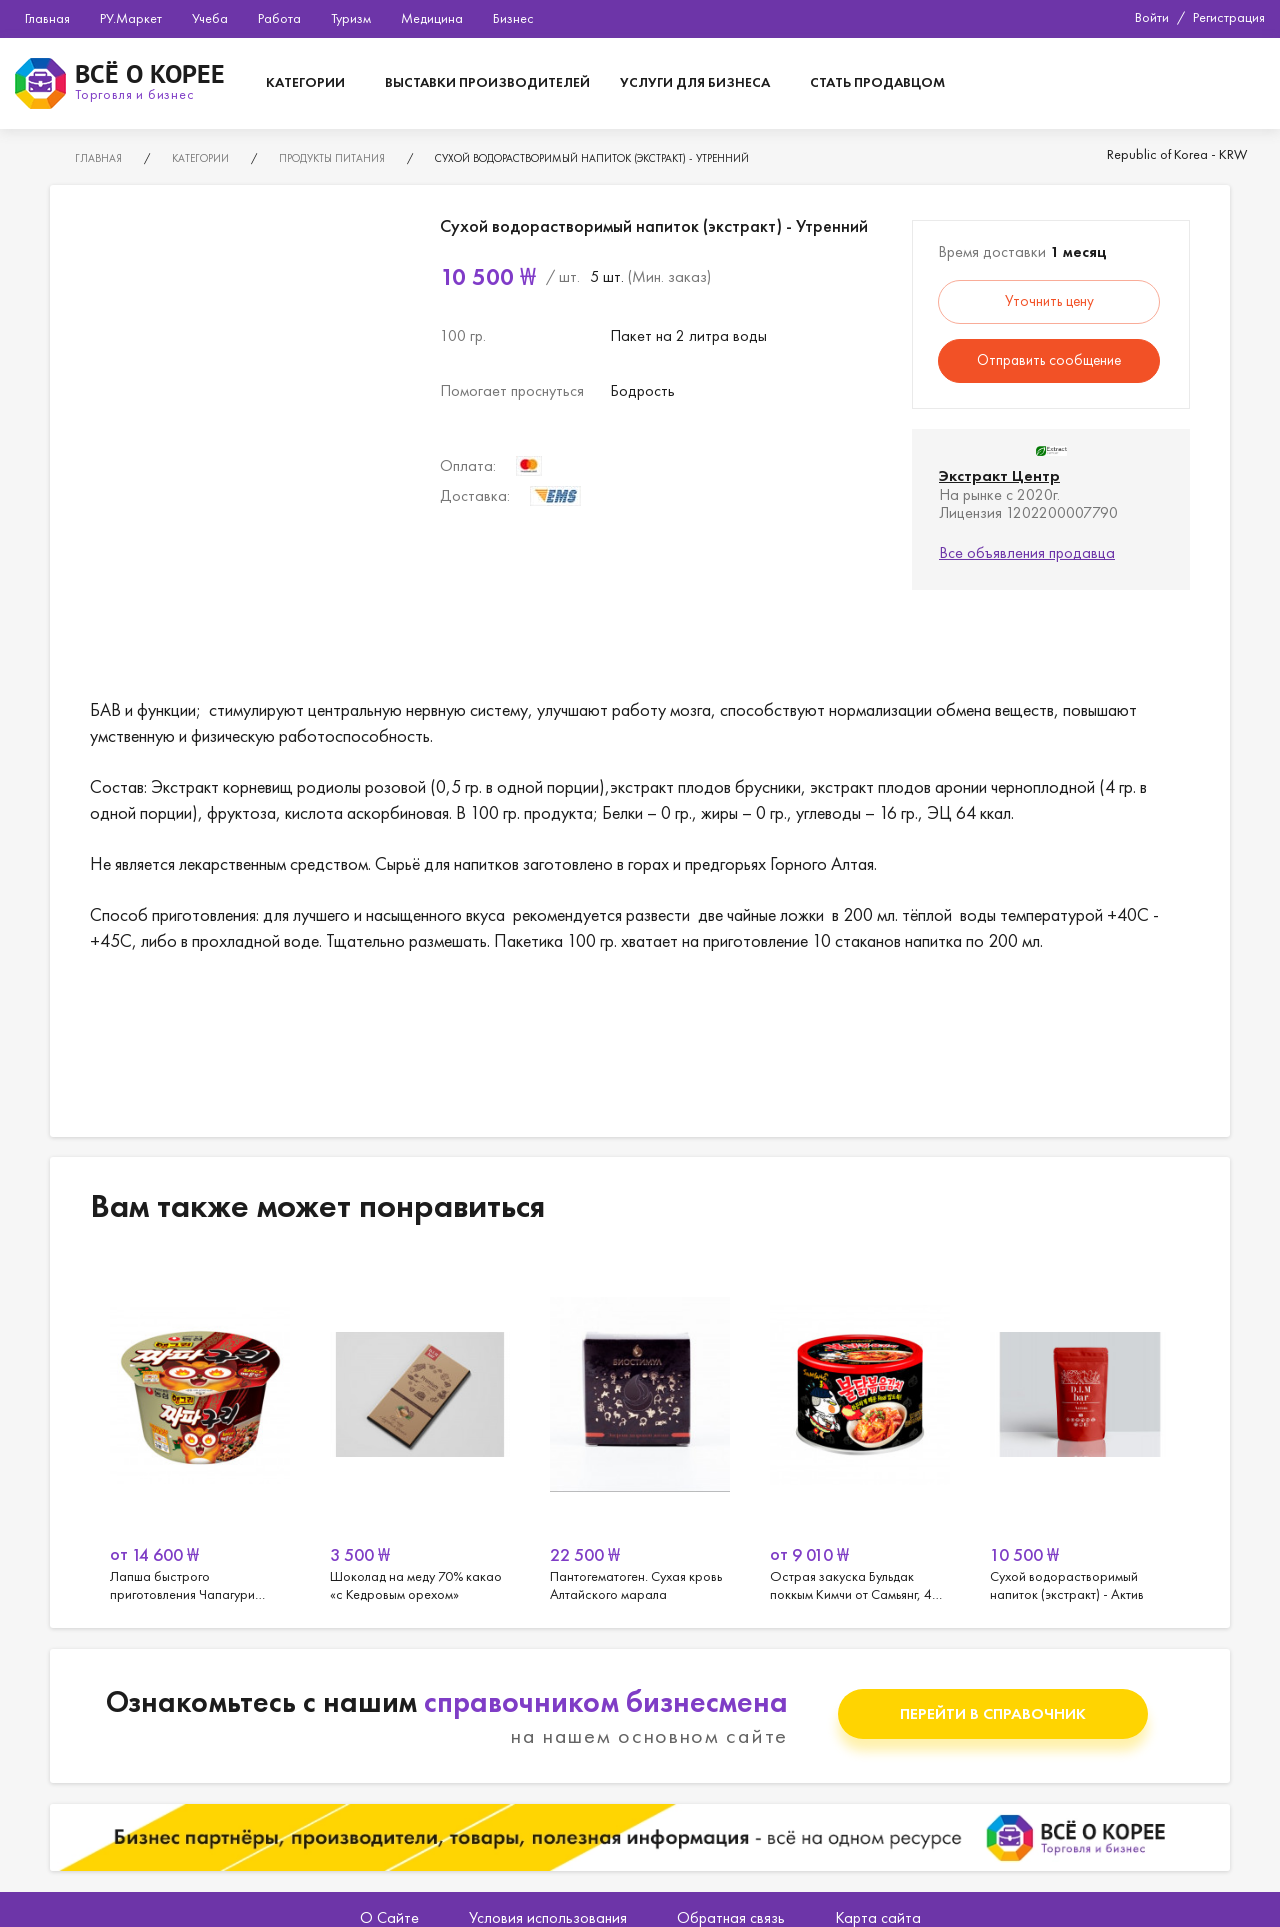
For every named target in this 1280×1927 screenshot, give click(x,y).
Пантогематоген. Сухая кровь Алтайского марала (640, 1430)
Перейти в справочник (993, 1713)
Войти (1152, 17)
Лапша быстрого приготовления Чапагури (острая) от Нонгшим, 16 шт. (200, 1430)
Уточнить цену (1049, 301)
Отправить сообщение (1049, 360)
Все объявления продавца (1027, 552)
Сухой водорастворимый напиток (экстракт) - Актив (1080, 1430)
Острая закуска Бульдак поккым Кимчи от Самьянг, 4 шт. (860, 1430)
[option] (200, 1430)
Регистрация (1229, 17)
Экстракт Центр (999, 475)
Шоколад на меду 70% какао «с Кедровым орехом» (420, 1430)
